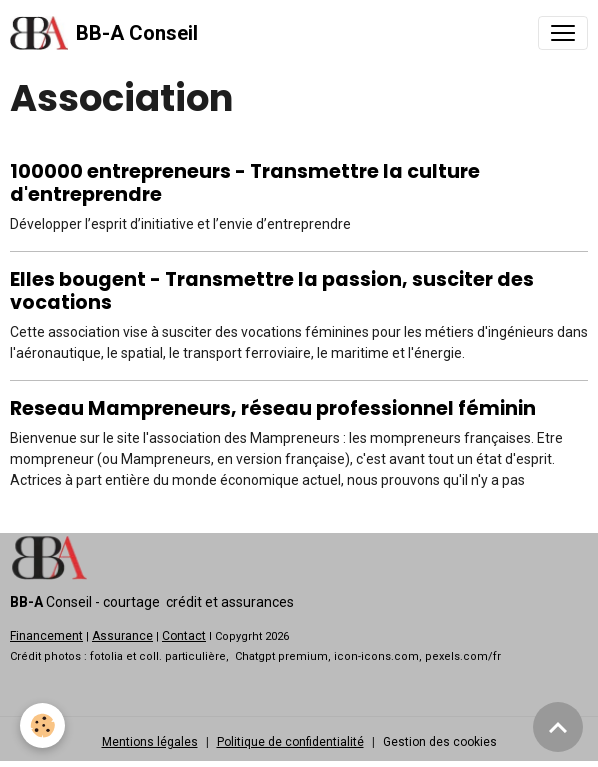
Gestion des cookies (440, 742)
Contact (184, 636)
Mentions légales (150, 742)
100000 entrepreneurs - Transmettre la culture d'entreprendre (245, 183)
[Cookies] (42, 725)
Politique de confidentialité (290, 742)
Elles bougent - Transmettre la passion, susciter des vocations (272, 291)
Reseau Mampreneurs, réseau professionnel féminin (273, 408)
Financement (46, 636)
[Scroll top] (558, 727)
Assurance (122, 636)
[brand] (104, 33)
